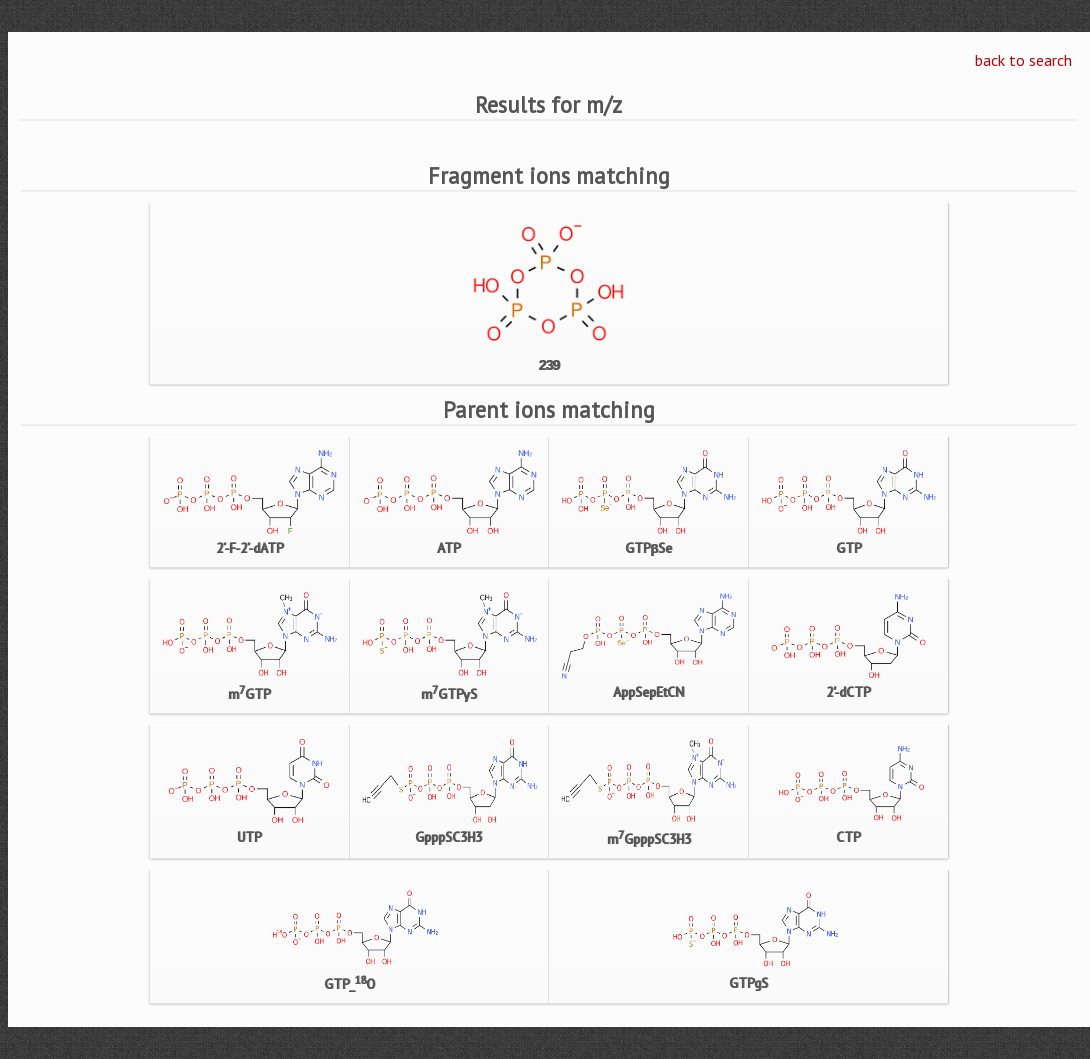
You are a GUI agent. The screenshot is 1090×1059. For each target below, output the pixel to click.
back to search (1023, 60)
